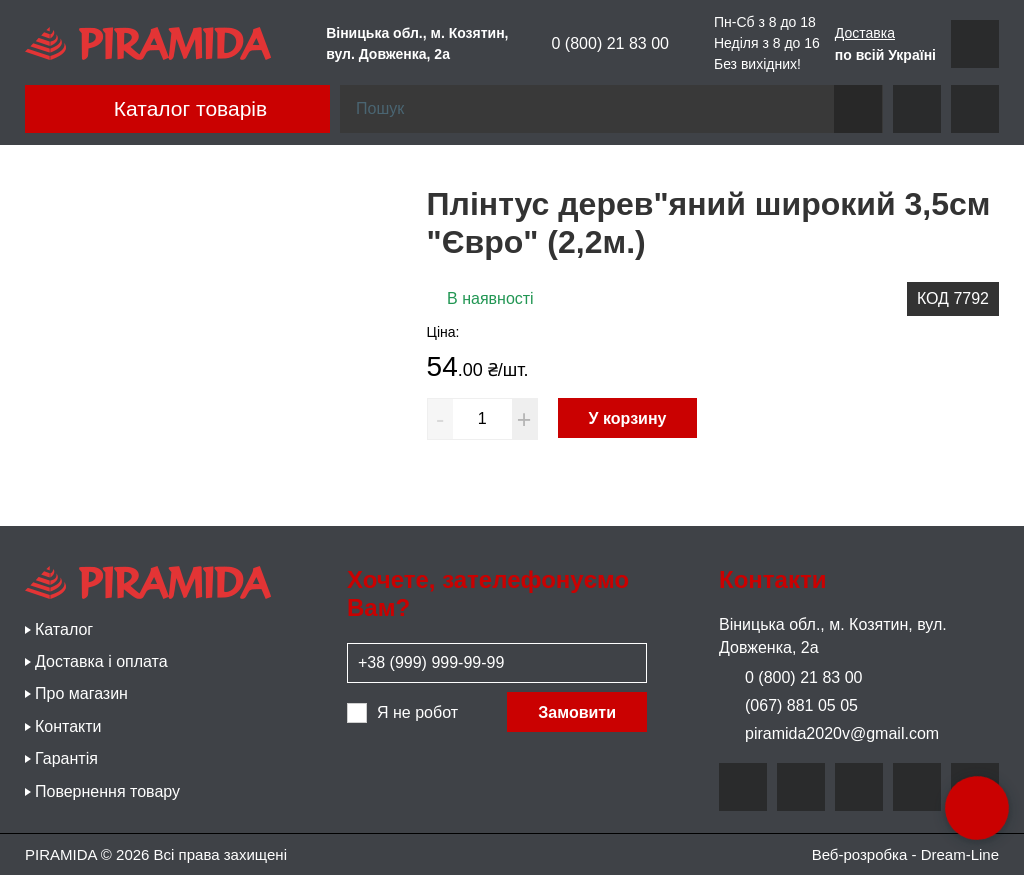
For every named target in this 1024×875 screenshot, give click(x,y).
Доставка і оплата (101, 661)
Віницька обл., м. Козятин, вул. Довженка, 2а (833, 635)
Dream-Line (960, 854)
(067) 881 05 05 (788, 705)
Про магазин (81, 693)
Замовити (577, 712)
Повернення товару (107, 791)
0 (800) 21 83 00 (596, 44)
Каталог (64, 629)
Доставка (865, 33)
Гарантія (66, 758)
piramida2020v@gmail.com (829, 733)
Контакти (68, 726)
